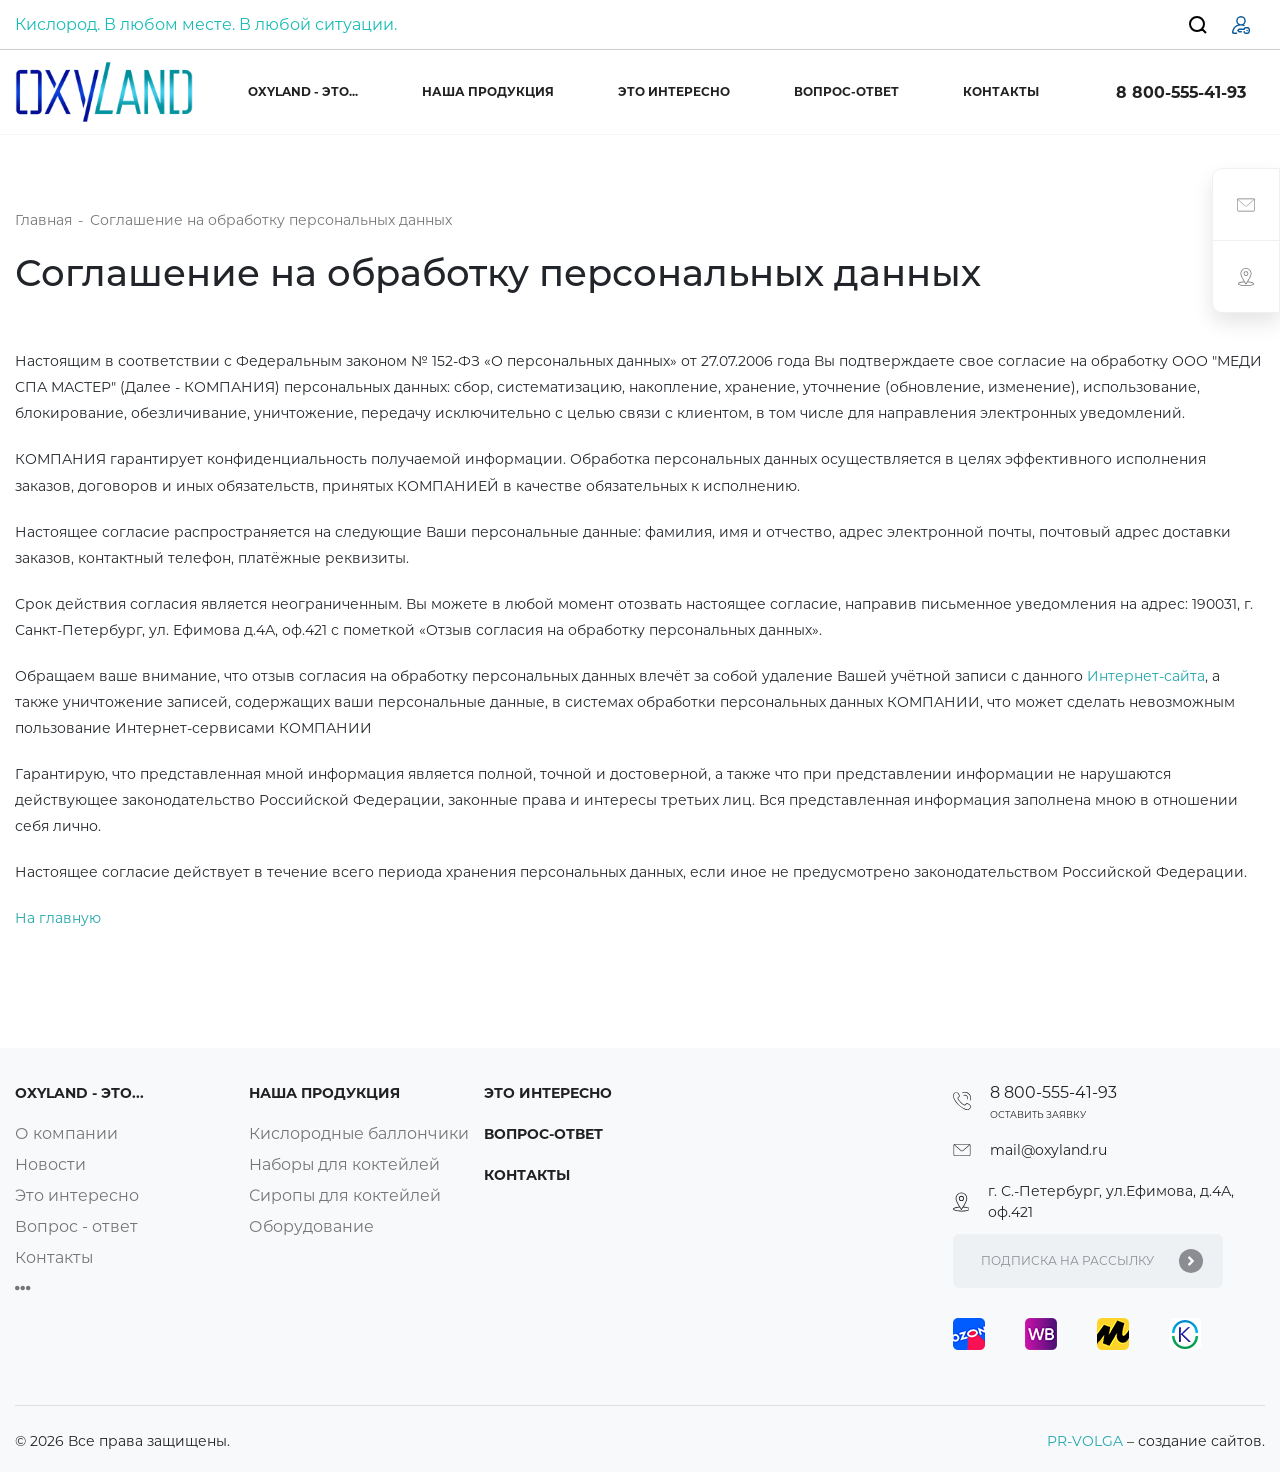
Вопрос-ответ (846, 91)
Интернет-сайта (1146, 676)
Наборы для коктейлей (345, 1164)
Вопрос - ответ (76, 1226)
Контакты (1001, 91)
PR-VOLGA (1087, 1441)
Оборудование (312, 1226)
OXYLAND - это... (303, 91)
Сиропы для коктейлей (345, 1195)
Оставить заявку (1038, 1114)
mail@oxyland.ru (1048, 1150)
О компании (66, 1133)
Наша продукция (488, 91)
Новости (50, 1164)
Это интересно (674, 91)
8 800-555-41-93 (1181, 92)
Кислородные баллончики (360, 1133)
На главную (58, 918)
